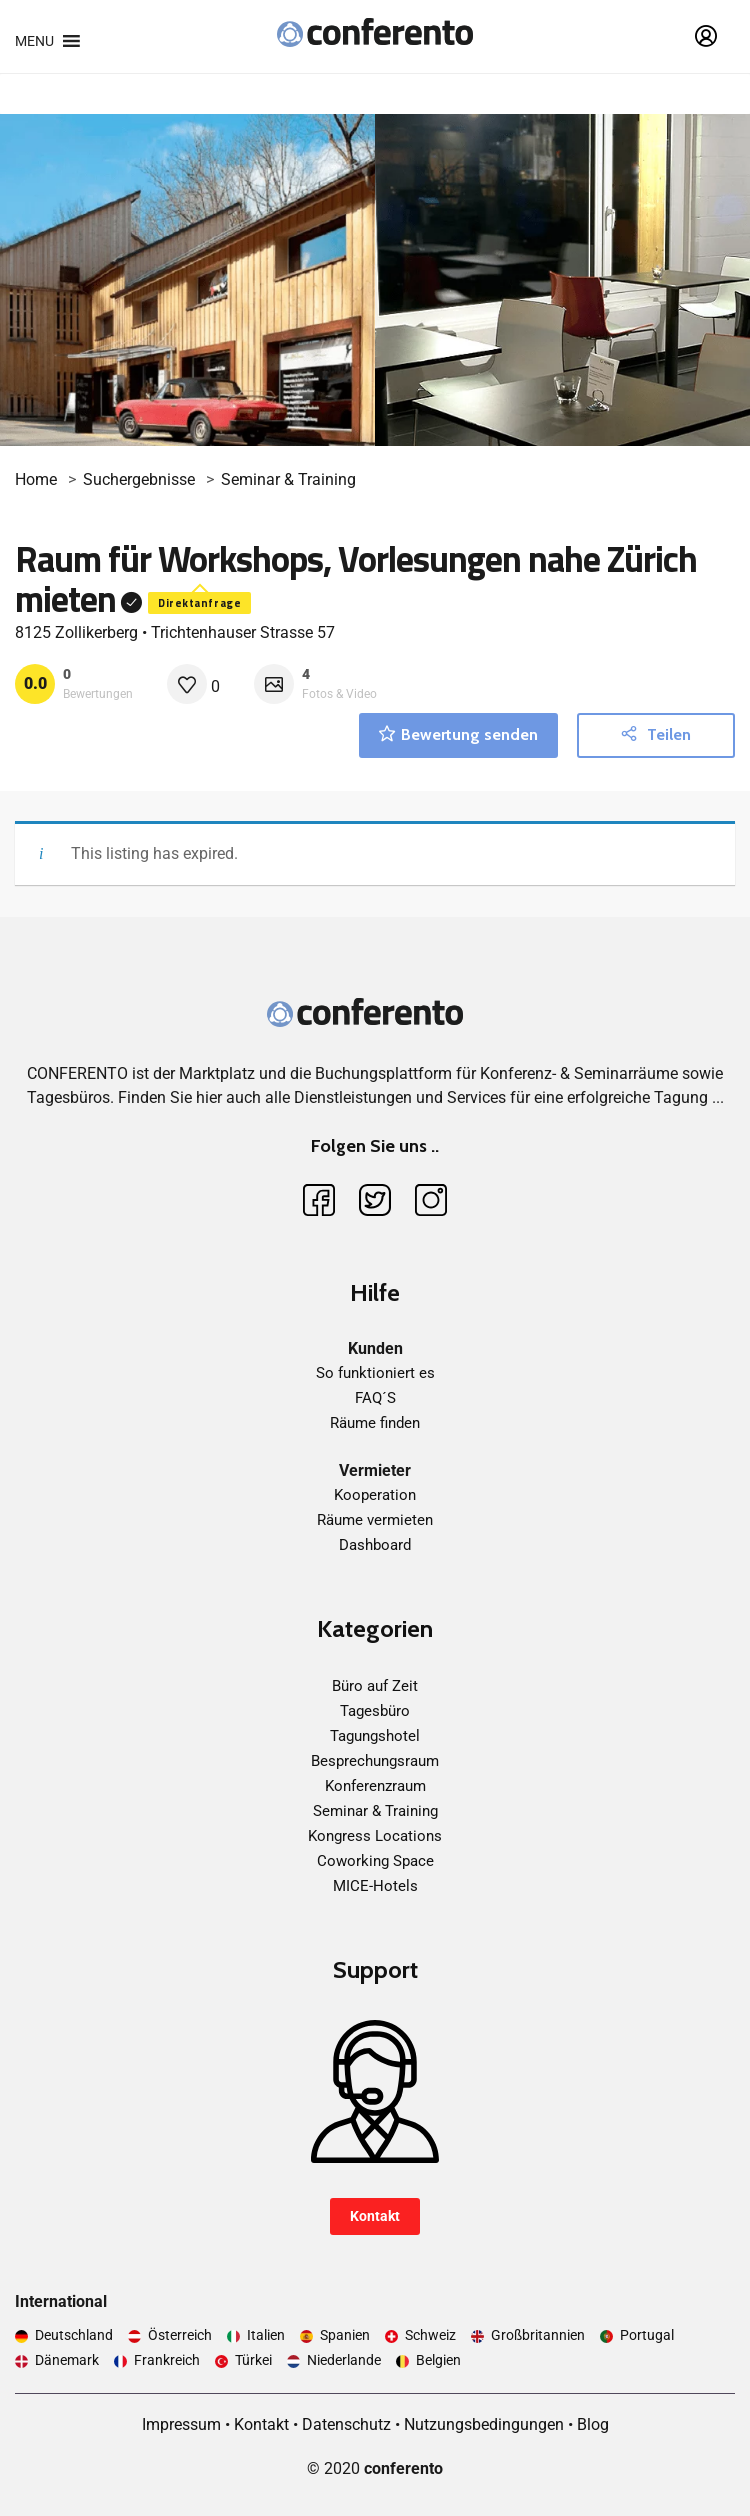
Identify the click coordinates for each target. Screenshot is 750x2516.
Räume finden (375, 1423)
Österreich (180, 2335)
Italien (266, 2335)
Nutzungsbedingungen (484, 2424)
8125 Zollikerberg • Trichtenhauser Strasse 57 (175, 632)
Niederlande (344, 2360)
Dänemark (67, 2360)
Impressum (181, 2424)
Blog (593, 2424)
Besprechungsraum (375, 1761)
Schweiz (430, 2335)
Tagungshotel (375, 1736)
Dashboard (375, 1545)
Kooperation (375, 1495)
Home (36, 479)
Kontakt (375, 2216)
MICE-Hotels (375, 1886)
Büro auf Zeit (375, 1686)
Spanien (345, 2335)
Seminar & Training (288, 479)
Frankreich (167, 2360)
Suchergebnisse (139, 479)
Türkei (253, 2360)
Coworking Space (375, 1861)
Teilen (656, 734)
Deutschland (74, 2335)
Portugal (647, 2335)
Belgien (438, 2360)
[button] (34, 41)
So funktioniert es (375, 1373)
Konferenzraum (375, 1786)
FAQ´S (375, 1398)
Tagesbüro (375, 1711)
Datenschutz (346, 2424)
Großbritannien (538, 2335)
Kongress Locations (375, 1836)
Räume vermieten (375, 1520)
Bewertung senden (458, 734)
